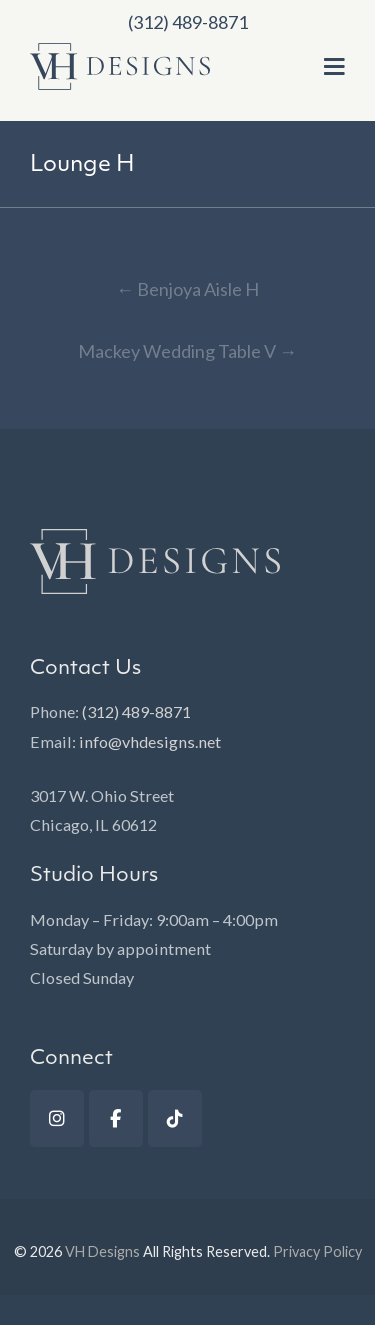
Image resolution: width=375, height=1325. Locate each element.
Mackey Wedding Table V (187, 351)
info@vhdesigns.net (150, 741)
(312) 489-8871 (136, 711)
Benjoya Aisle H (187, 289)
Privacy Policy (317, 1251)
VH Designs (102, 1251)
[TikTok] (175, 1118)
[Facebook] (116, 1118)
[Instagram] (57, 1118)
